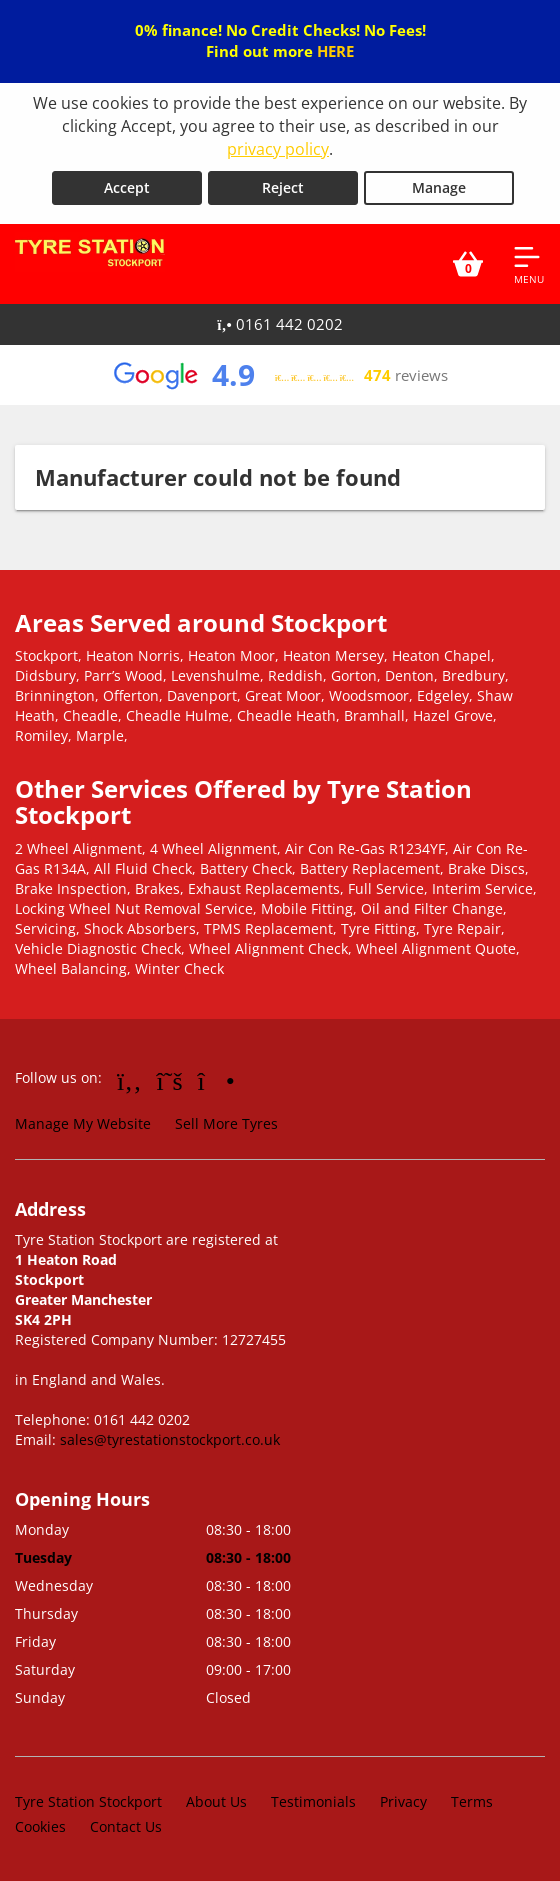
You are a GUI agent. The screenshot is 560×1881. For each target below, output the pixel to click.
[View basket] (468, 264)
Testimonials (313, 1800)
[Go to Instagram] (216, 1080)
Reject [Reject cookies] (283, 187)
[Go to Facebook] (129, 1080)
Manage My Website (83, 1123)
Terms (472, 1800)
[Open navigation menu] (529, 264)
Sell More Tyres (226, 1123)
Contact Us (126, 1825)
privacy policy (278, 149)
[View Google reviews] (280, 375)
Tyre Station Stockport (88, 1800)
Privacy (403, 1800)
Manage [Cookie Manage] (439, 187)
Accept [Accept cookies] (127, 187)
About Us (216, 1800)
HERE (335, 51)
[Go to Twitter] (170, 1080)
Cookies (40, 1825)
